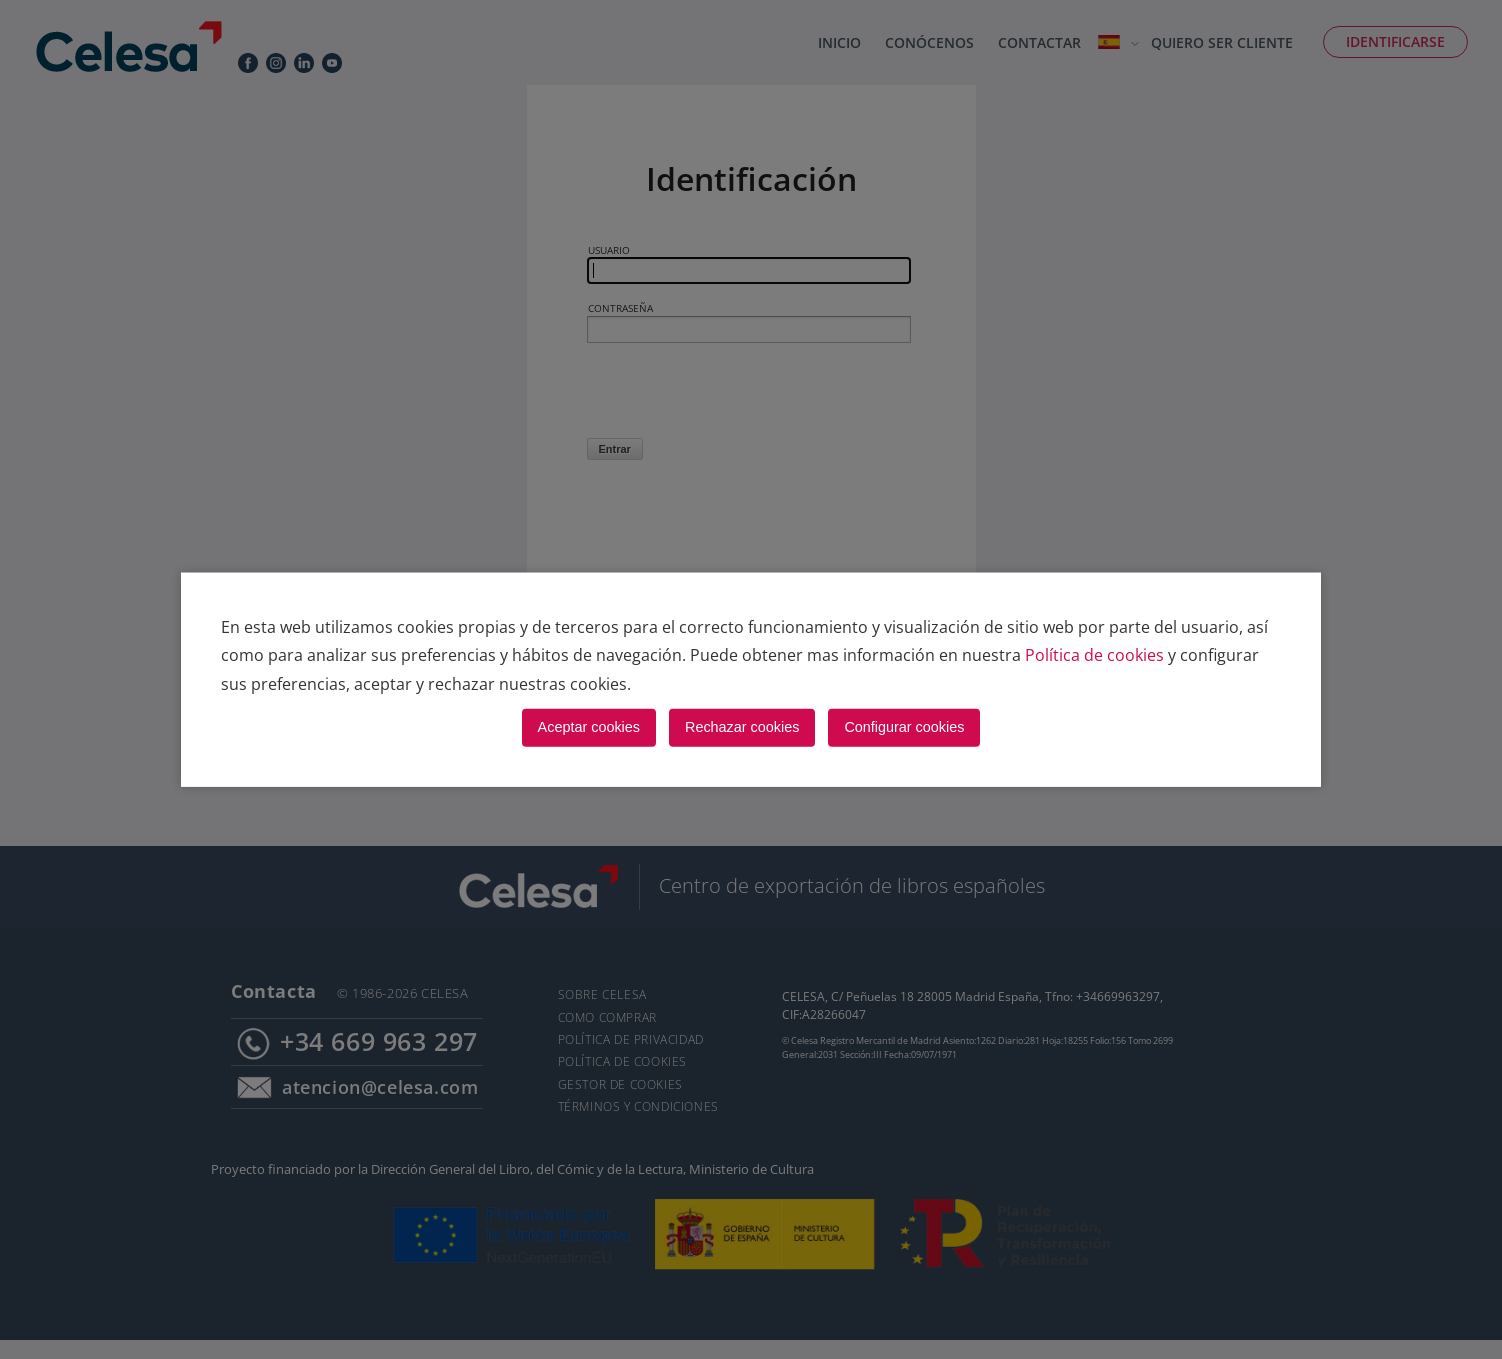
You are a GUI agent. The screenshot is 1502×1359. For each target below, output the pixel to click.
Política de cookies (1094, 655)
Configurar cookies (904, 727)
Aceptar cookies (589, 727)
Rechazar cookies (742, 727)
